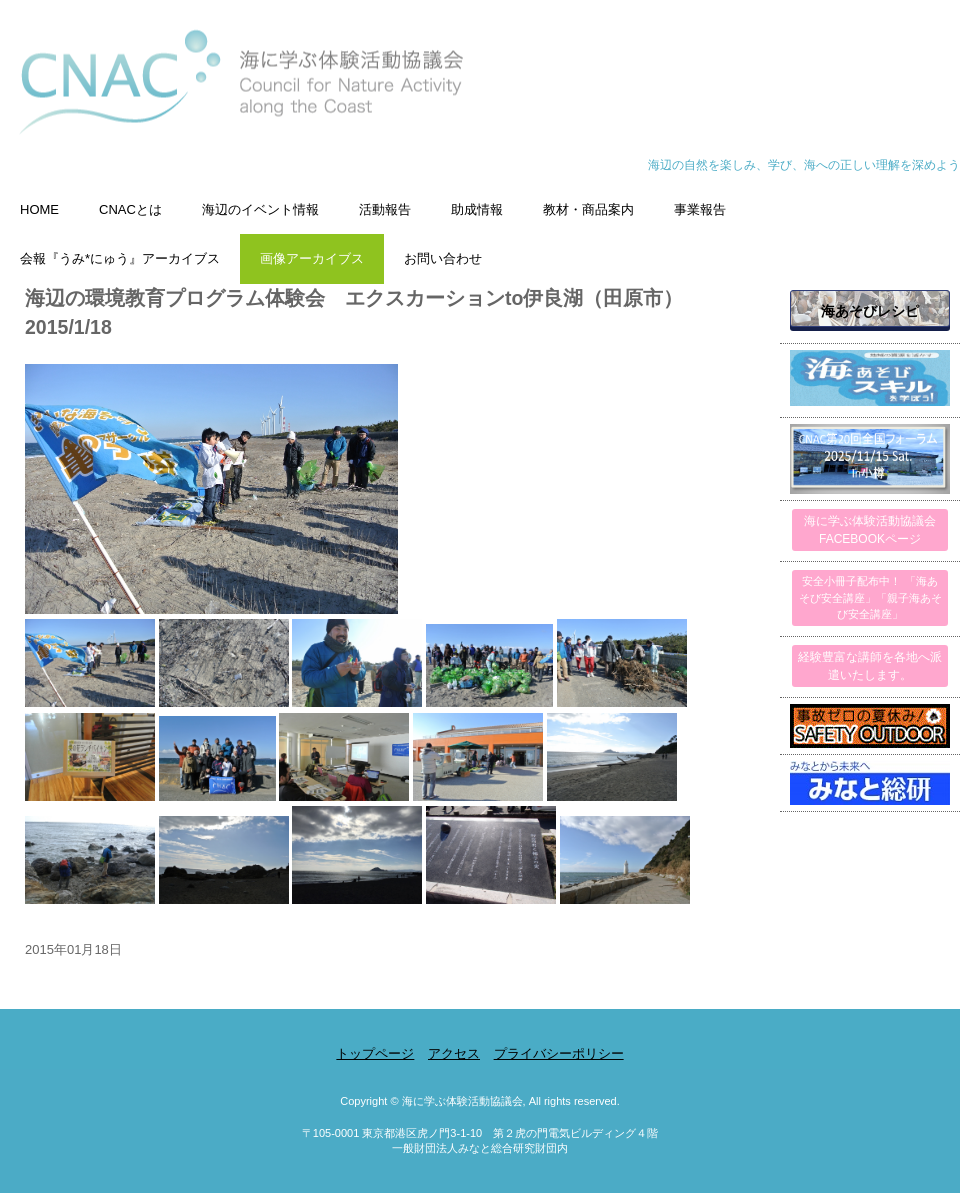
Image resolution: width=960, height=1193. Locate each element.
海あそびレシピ (870, 311)
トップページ (375, 1053)
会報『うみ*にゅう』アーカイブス (120, 258)
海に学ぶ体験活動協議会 (480, 92)
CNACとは (130, 209)
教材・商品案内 (588, 209)
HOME (39, 209)
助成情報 (477, 209)
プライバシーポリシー (559, 1053)
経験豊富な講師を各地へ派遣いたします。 (870, 666)
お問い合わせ (443, 258)
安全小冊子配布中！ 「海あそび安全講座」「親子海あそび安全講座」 (870, 597)
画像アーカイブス (312, 258)
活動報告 (385, 209)
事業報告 (700, 209)
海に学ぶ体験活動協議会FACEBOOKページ (870, 530)
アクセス (454, 1053)
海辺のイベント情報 (260, 209)
